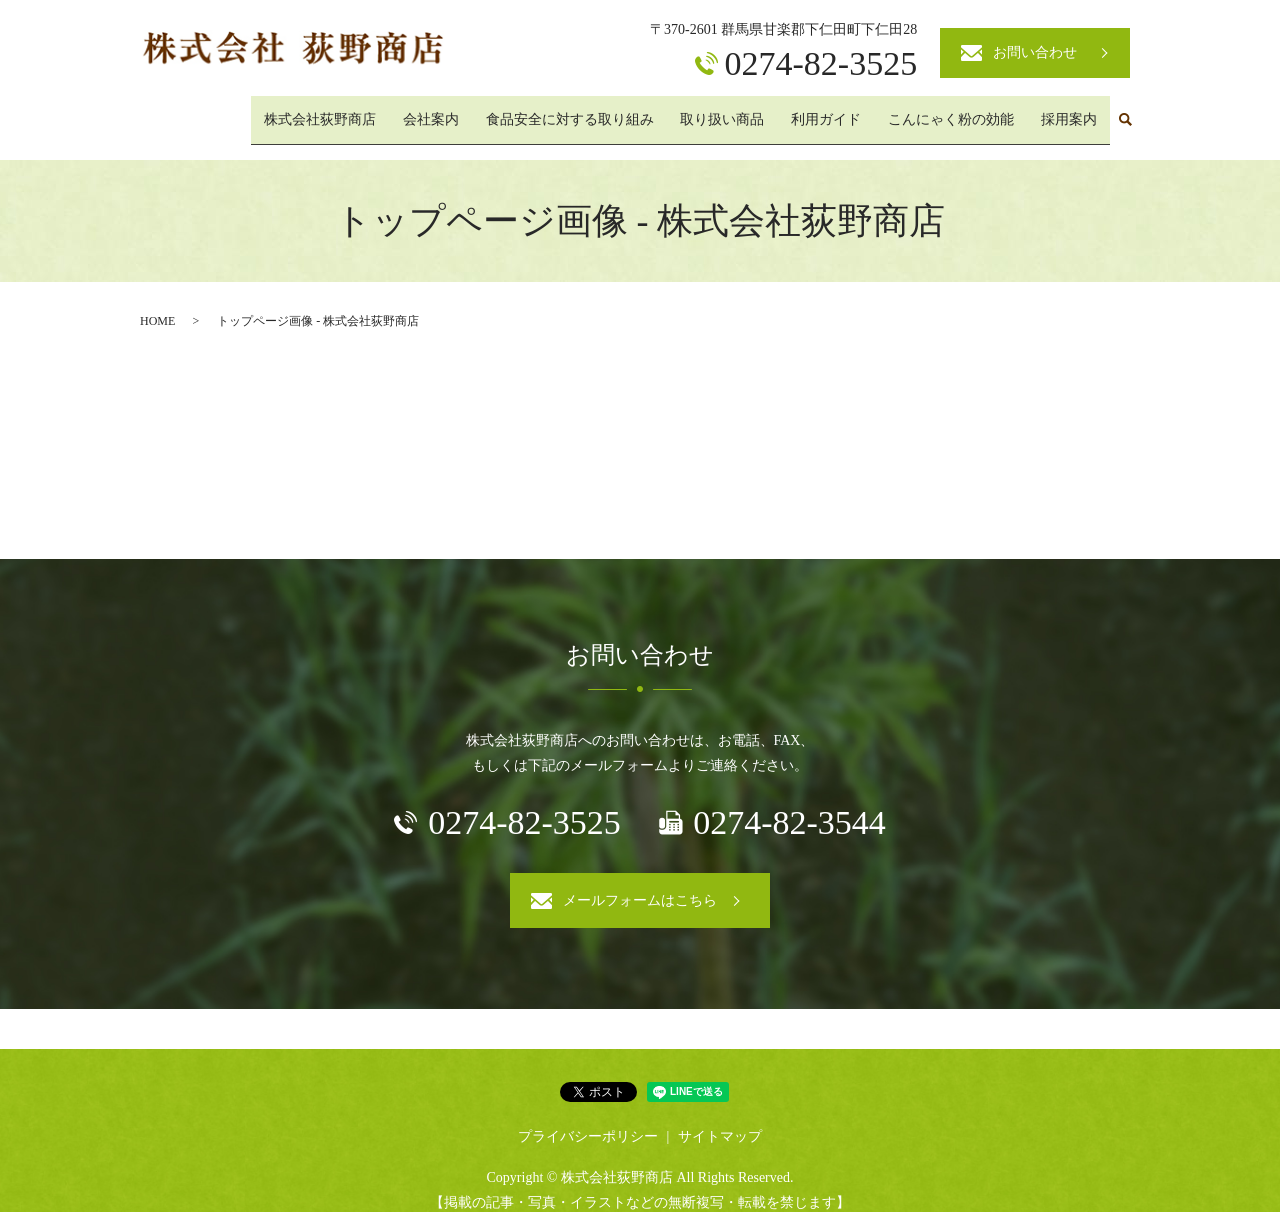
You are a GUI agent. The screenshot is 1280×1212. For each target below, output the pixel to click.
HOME (157, 304)
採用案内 (1074, 110)
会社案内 (486, 110)
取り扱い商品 (757, 110)
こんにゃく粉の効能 (966, 110)
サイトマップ (720, 1118)
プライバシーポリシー (588, 1118)
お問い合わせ (1035, 52)
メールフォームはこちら (640, 882)
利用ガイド (851, 110)
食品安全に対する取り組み (614, 110)
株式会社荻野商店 (385, 110)
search (1125, 112)
